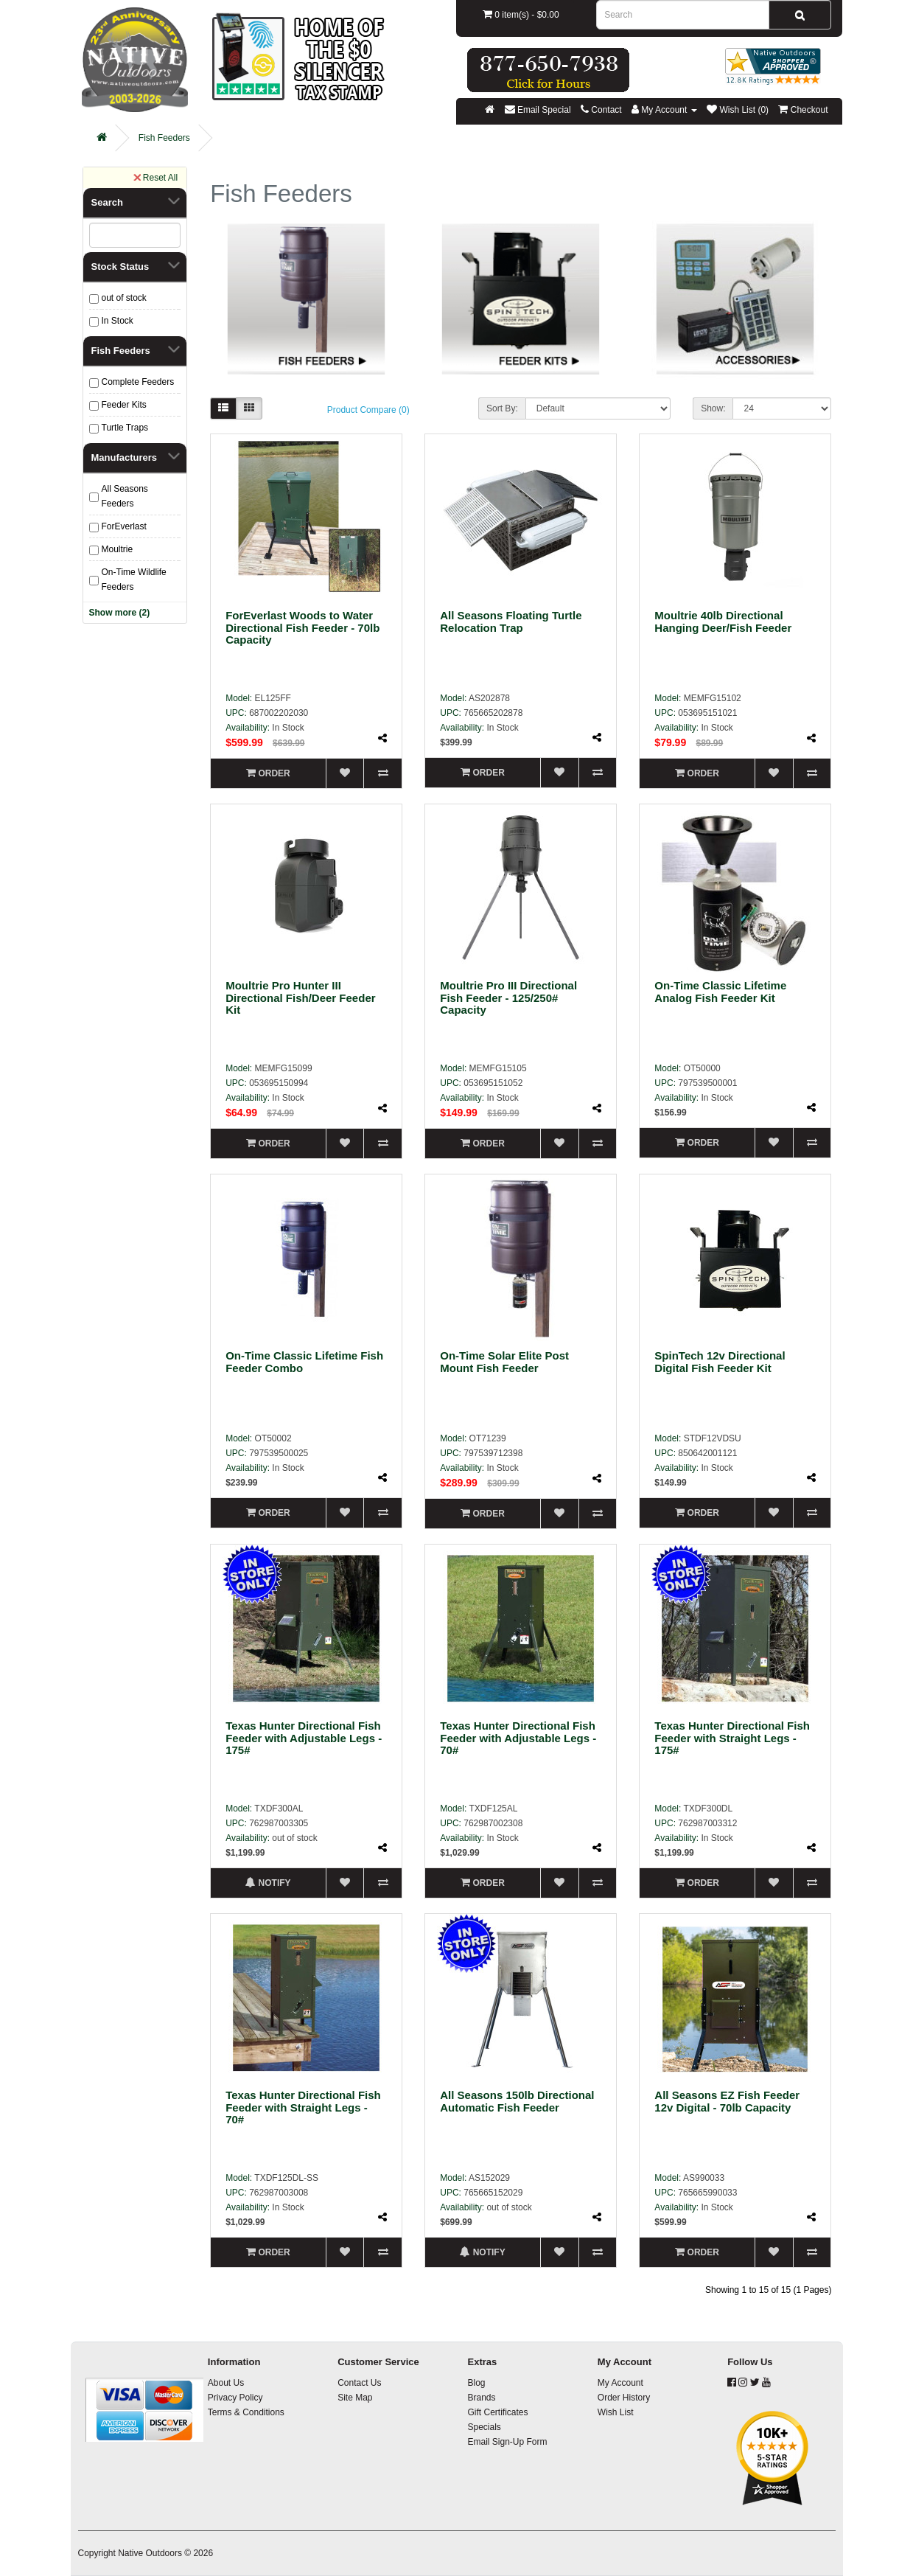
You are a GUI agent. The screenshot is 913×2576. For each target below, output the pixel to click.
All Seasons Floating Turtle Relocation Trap (510, 621)
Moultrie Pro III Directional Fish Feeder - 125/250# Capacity (508, 997)
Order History (624, 2397)
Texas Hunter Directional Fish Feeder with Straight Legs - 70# (303, 2107)
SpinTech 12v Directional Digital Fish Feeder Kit (719, 1361)
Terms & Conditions (246, 2412)
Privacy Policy (235, 2397)
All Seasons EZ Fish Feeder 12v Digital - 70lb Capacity (727, 2101)
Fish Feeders (164, 138)
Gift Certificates (497, 2412)
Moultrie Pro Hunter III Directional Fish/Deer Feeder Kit (300, 997)
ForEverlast (124, 526)
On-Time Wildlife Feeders (134, 579)
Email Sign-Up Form (507, 2442)
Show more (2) (119, 613)
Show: (713, 408)
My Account (620, 2383)
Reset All (155, 177)
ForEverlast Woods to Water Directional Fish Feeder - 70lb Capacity (302, 627)
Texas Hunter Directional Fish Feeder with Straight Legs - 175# (732, 1737)
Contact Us (359, 2383)
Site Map (354, 2397)
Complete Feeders (138, 382)
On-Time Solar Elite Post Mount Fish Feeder (504, 1361)
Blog (476, 2383)
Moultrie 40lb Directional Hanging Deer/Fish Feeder (722, 621)
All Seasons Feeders (125, 496)
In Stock (117, 321)
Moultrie (117, 549)
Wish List (616, 2412)
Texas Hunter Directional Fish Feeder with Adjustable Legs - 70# (518, 1737)
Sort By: (502, 408)
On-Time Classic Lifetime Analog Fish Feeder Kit (720, 991)
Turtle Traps (125, 427)
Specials (483, 2427)
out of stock (124, 298)
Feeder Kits (124, 405)
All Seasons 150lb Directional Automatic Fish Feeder (517, 2101)
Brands (481, 2397)
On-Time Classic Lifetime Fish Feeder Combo (304, 1361)
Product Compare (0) (368, 410)
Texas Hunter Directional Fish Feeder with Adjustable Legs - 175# (303, 1737)
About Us (226, 2383)
